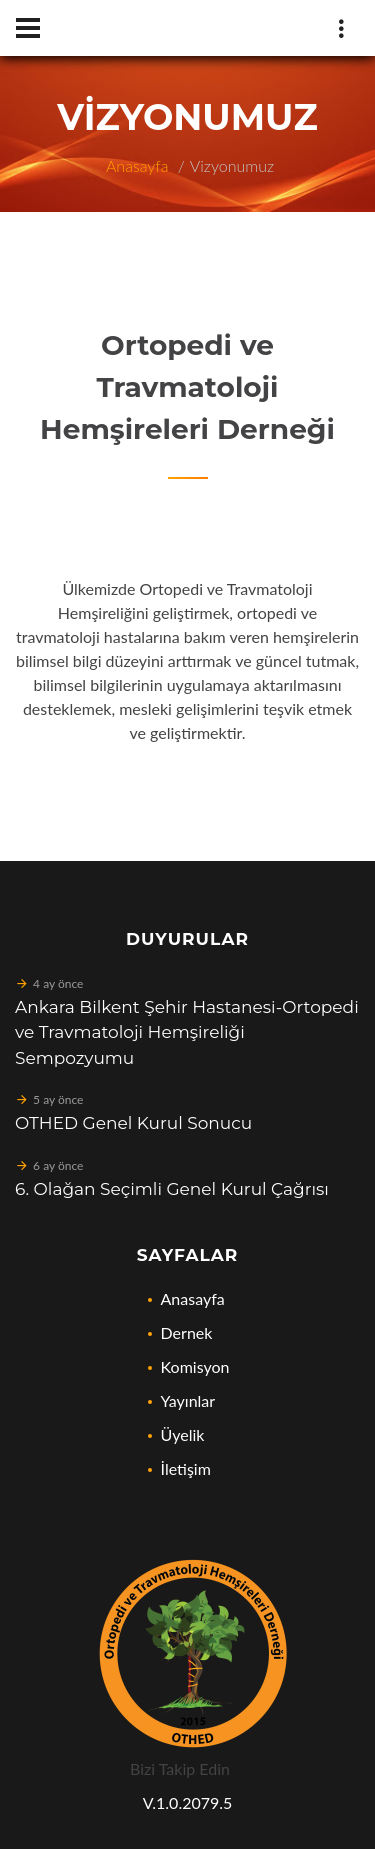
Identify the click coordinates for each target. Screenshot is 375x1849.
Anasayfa (137, 165)
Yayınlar (188, 1400)
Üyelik (183, 1434)
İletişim (186, 1468)
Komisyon (195, 1366)
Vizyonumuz (232, 165)
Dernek (187, 1332)
